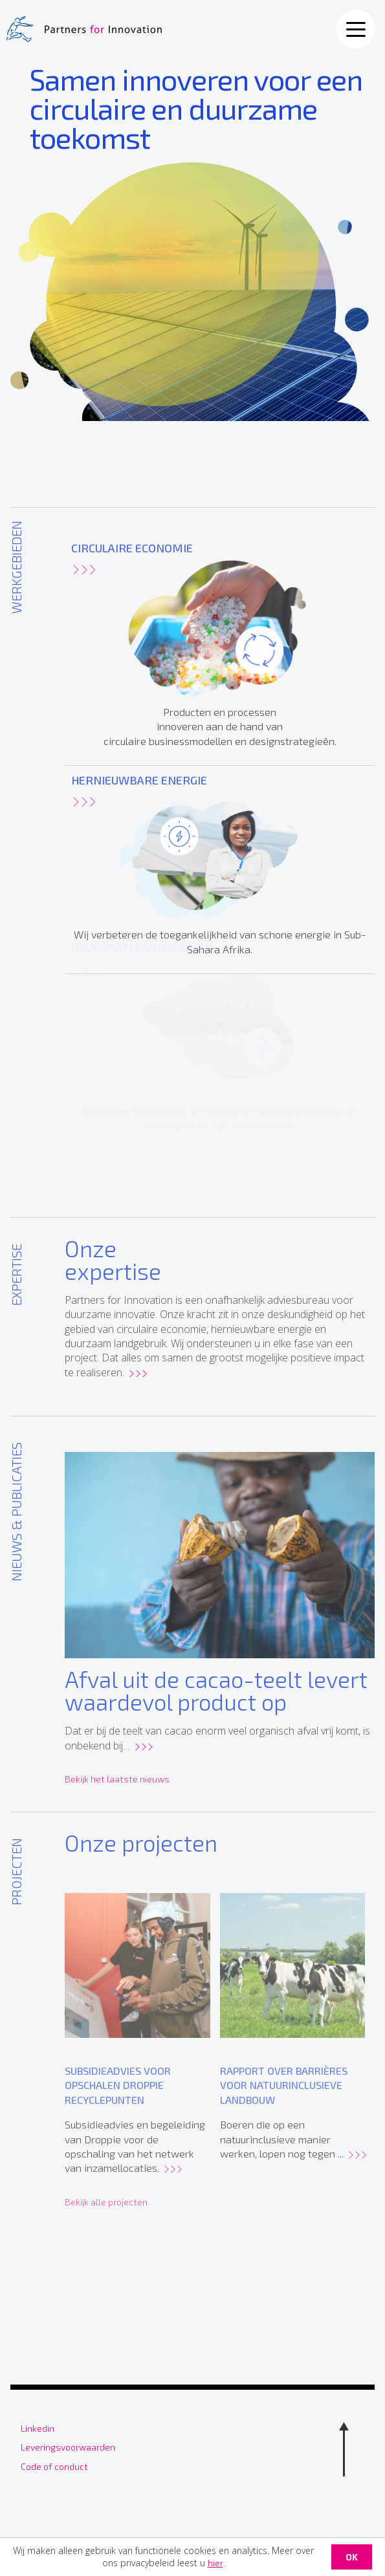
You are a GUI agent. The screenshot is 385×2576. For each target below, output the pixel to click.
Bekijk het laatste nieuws (117, 1784)
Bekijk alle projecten (106, 2211)
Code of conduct (54, 2466)
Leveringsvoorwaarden (68, 2446)
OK (352, 2556)
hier (215, 2562)
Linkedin (37, 2428)
